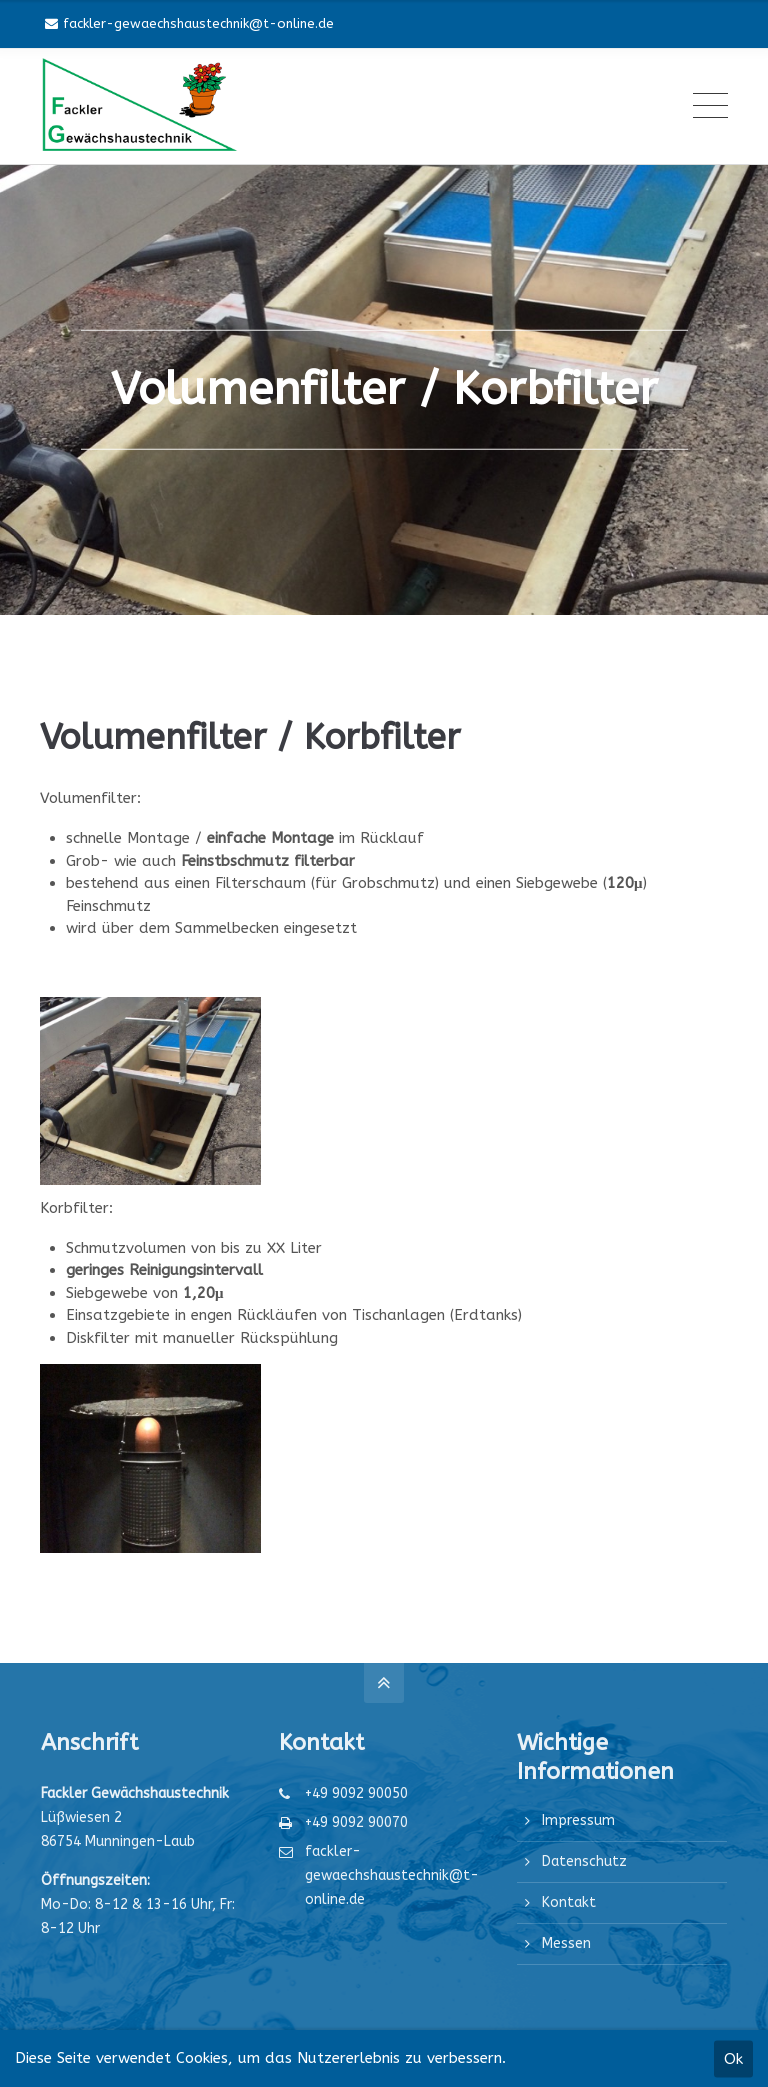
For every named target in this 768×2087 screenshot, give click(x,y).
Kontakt (569, 1902)
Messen (566, 1943)
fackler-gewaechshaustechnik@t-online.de (189, 23)
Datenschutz (584, 1861)
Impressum (578, 1820)
